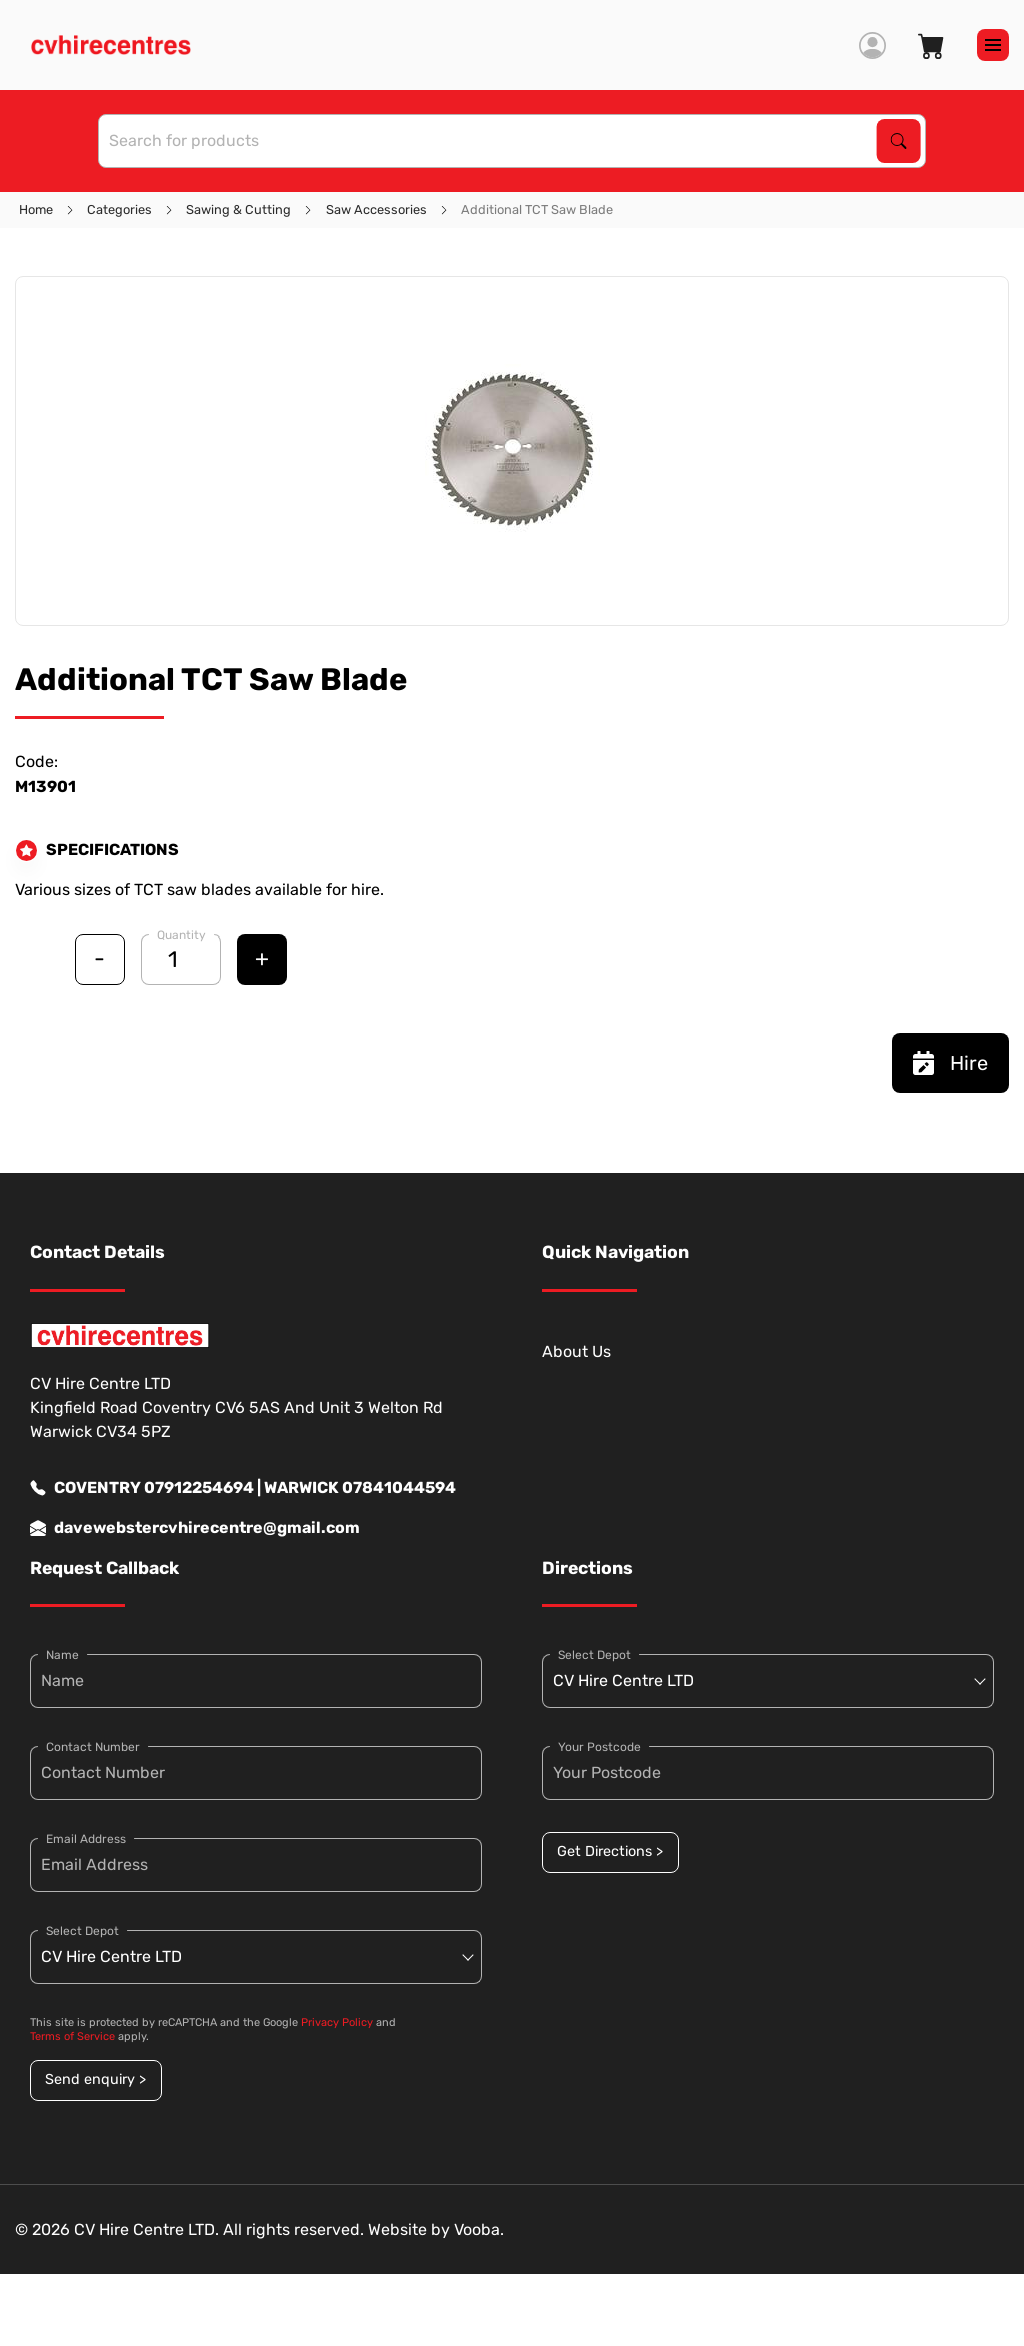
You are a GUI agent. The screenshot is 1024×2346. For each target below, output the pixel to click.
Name (62, 1655)
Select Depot (82, 1931)
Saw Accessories (376, 209)
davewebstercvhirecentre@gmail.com (195, 1528)
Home (36, 209)
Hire (950, 1063)
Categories (119, 209)
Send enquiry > (95, 2079)
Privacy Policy (337, 2022)
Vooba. (479, 2229)
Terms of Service (72, 2036)
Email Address (86, 1839)
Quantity (181, 935)
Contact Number (93, 1747)
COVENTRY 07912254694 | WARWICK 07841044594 (243, 1488)
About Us (576, 1351)
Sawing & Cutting (238, 209)
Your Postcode (599, 1747)
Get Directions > (610, 1851)
